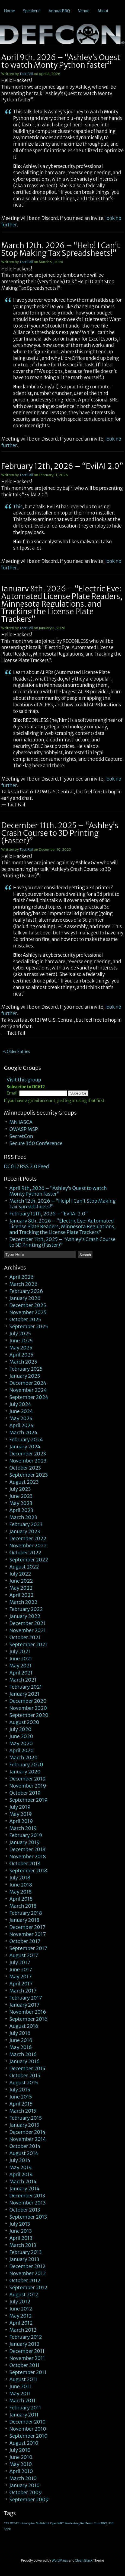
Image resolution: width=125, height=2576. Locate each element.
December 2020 (28, 1701)
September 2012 (28, 2287)
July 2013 (19, 2224)
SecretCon (21, 1136)
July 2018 (19, 1878)
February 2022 (26, 1609)
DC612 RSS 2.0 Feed (26, 1166)
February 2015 (25, 2118)
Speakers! (31, 10)
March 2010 (23, 2478)
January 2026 (25, 1298)
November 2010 (27, 2429)
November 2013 (27, 2203)
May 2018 (20, 1892)
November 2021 (27, 1630)
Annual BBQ (59, 10)
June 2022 (21, 1581)
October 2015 (24, 2075)
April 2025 (21, 1355)
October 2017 (24, 1941)
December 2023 (27, 1454)
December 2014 (27, 2132)
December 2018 (27, 1849)
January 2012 (24, 2344)
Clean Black (83, 2560)
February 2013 (25, 2252)
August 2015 (23, 2082)
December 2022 (27, 1538)
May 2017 (20, 1976)
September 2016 (28, 2019)
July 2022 (20, 1574)
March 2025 (23, 1362)
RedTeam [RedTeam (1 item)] (86, 2523)
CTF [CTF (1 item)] (6, 2523)
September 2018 (28, 1870)
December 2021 (27, 1623)
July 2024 (20, 1404)
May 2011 (20, 2393)
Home (9, 10)
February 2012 (25, 2337)
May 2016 (20, 2047)
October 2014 (25, 2146)
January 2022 (24, 1616)
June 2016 (21, 2040)
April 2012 (21, 2323)
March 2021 (23, 1680)
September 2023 (28, 1475)
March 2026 (23, 1284)
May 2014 (20, 2167)
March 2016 (23, 2054)
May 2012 (20, 2316)
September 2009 (29, 2499)
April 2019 (21, 1821)
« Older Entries (16, 1051)
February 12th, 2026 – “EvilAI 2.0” (62, 466)
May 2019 (20, 1814)
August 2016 (24, 2026)
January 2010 (24, 2485)
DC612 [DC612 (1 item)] (14, 2523)
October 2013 (24, 2210)
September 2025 (28, 1326)
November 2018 (27, 1856)
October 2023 (25, 1468)
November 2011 (27, 2358)
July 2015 (19, 2090)
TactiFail (26, 73)
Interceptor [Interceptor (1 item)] (27, 2523)
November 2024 (28, 1390)
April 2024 (21, 1425)
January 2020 (25, 1772)
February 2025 (26, 1369)
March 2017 (23, 1991)
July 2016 (20, 2033)
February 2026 (26, 1291)
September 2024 (28, 1397)
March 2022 (23, 1602)
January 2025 (24, 1376)
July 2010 (20, 2450)
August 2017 (23, 1955)
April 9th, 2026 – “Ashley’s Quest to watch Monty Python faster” (60, 61)
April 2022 (21, 1595)
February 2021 (25, 1687)
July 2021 (19, 1651)
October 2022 (25, 1552)
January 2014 (24, 2188)
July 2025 (20, 1333)
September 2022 (28, 1560)
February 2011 (25, 2408)
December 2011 (26, 2351)
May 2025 (21, 1348)
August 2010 (24, 2443)
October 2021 (24, 1637)
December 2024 (27, 1383)
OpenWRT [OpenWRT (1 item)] (57, 2523)
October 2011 (24, 2365)
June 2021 (20, 1658)
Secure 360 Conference (36, 1143)
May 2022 (21, 1588)
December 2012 (27, 2266)
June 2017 (20, 1969)
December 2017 (27, 1927)
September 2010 (28, 2436)
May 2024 (21, 1418)
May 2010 (20, 2464)
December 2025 (27, 1305)
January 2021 (24, 1694)
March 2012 (23, 2330)
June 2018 (20, 1885)
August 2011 (23, 2379)
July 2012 (19, 2302)
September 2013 (28, 2217)
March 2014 (23, 2181)
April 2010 (21, 2471)
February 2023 (26, 1524)
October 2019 (25, 1793)
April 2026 (21, 1277)
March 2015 (22, 2111)
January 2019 (24, 1842)
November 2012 (27, 2273)
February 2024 (26, 1439)
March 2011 (22, 2400)
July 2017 (19, 1962)
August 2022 (24, 1567)
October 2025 (25, 1319)
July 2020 (20, 1729)
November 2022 (28, 1545)
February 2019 (25, 1835)
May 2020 (21, 1743)
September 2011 (27, 2372)
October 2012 (24, 2280)
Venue (83, 10)
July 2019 (20, 1807)
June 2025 (21, 1340)
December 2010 (27, 2422)
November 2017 (27, 1934)
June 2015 (20, 2097)
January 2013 (24, 2259)
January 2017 (24, 2005)
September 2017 (28, 1948)
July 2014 (20, 2160)
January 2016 (24, 2061)
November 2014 (27, 2139)
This (18, 507)
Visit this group (24, 1080)
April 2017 (21, 1984)
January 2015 (24, 2125)
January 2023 (24, 1531)
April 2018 (21, 1899)
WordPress (60, 2560)
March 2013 (22, 2245)
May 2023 (20, 1503)
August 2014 (24, 2153)
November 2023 (27, 1461)
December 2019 (27, 1779)
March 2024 (23, 1432)
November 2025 (28, 1312)
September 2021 (28, 1644)
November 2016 (27, 2012)
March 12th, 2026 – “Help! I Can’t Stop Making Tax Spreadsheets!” (60, 249)
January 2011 (24, 2415)
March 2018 (23, 1906)
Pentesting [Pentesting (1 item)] (72, 2523)
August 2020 (24, 1722)
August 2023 (24, 1482)
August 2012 (23, 2294)
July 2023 (20, 1489)
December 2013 (27, 2196)
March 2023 (23, 1517)
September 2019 (28, 1800)
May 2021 (20, 1666)
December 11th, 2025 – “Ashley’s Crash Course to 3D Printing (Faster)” (59, 833)
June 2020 (21, 1736)
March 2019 (23, 1828)
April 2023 (21, 1510)
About (103, 10)
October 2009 (25, 2492)
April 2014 (21, 2174)
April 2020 (21, 1750)
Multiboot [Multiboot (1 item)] (42, 2523)
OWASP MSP (23, 1129)
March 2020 (23, 1757)
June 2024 (21, 1411)
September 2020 (29, 1715)
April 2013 (21, 2238)
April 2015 (21, 2104)
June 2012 (20, 2309)
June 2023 (21, 1496)
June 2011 (20, 2386)
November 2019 (27, 1786)
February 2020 (26, 1764)
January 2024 (24, 1446)
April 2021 (21, 1673)
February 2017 (25, 1998)
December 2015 (27, 2068)
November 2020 (28, 1708)
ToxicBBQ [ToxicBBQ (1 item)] (100, 2523)
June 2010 (21, 2457)
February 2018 (25, 1913)
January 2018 (24, 1920)
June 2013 (20, 2231)
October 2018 (24, 1863)
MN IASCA (21, 1122)
